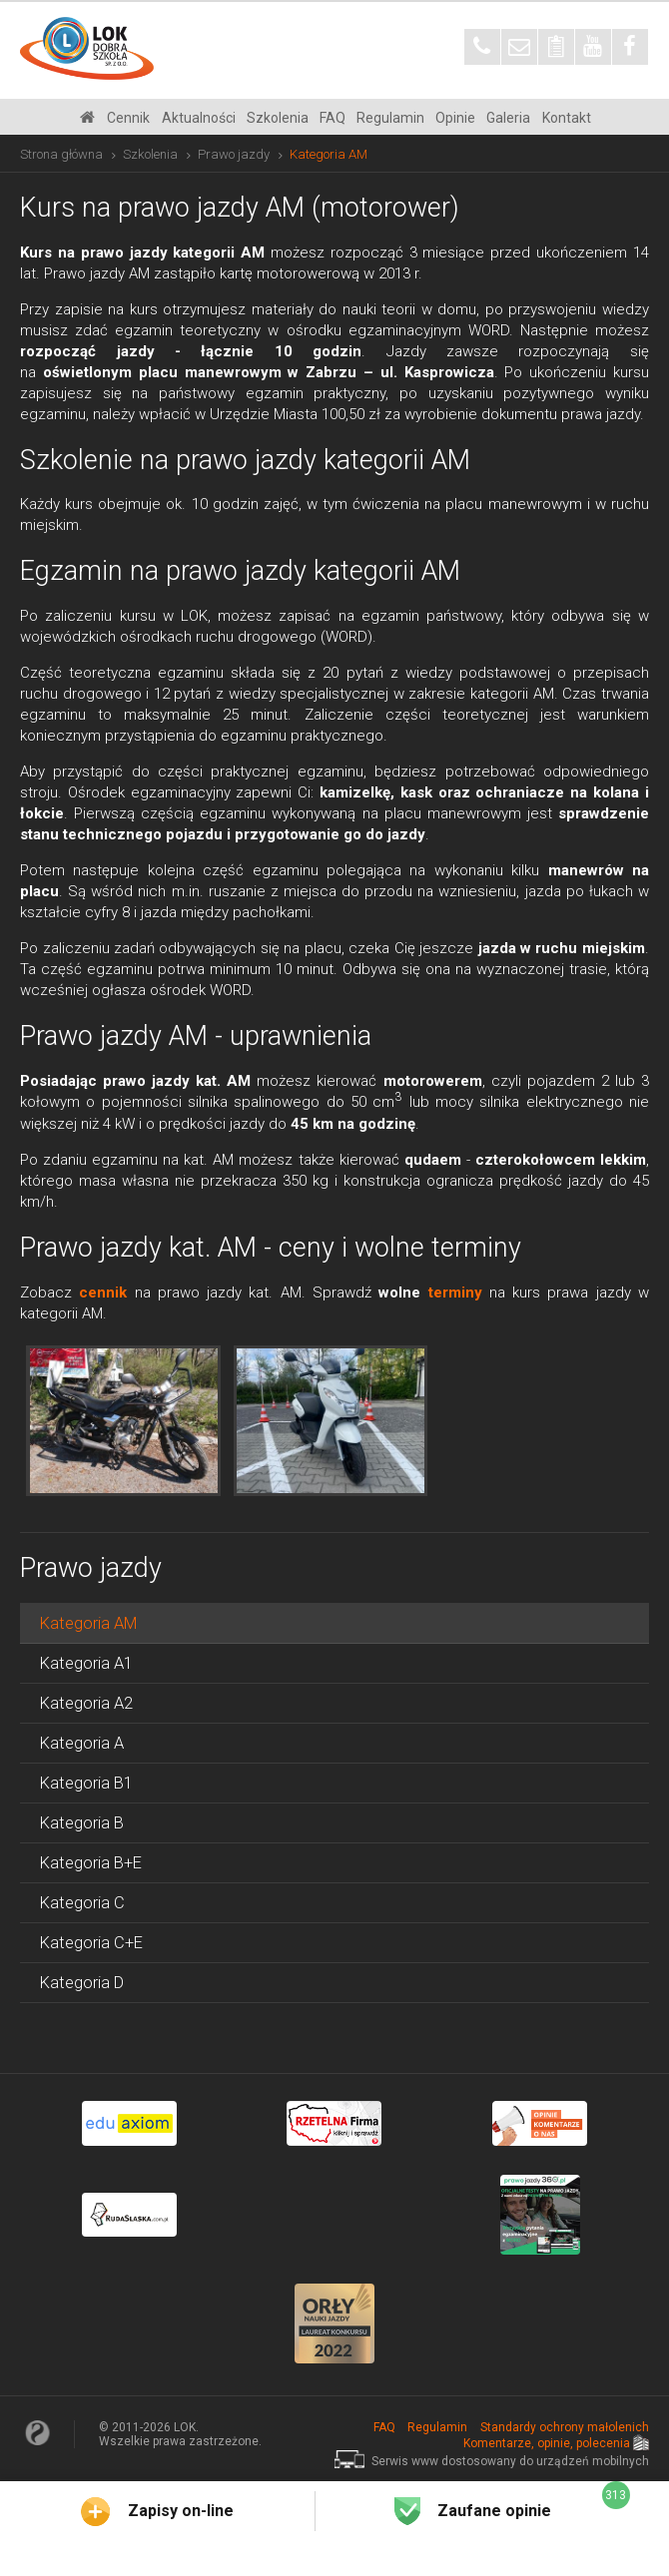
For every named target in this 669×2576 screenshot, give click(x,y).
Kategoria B (82, 1822)
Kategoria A (82, 1743)
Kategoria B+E (91, 1862)
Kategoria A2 (86, 1703)
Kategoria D (82, 1982)
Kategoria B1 (86, 1783)
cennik (103, 1292)
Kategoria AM (88, 1623)
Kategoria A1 (86, 1663)
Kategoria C (82, 1902)
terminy (455, 1292)
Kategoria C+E (91, 1942)
